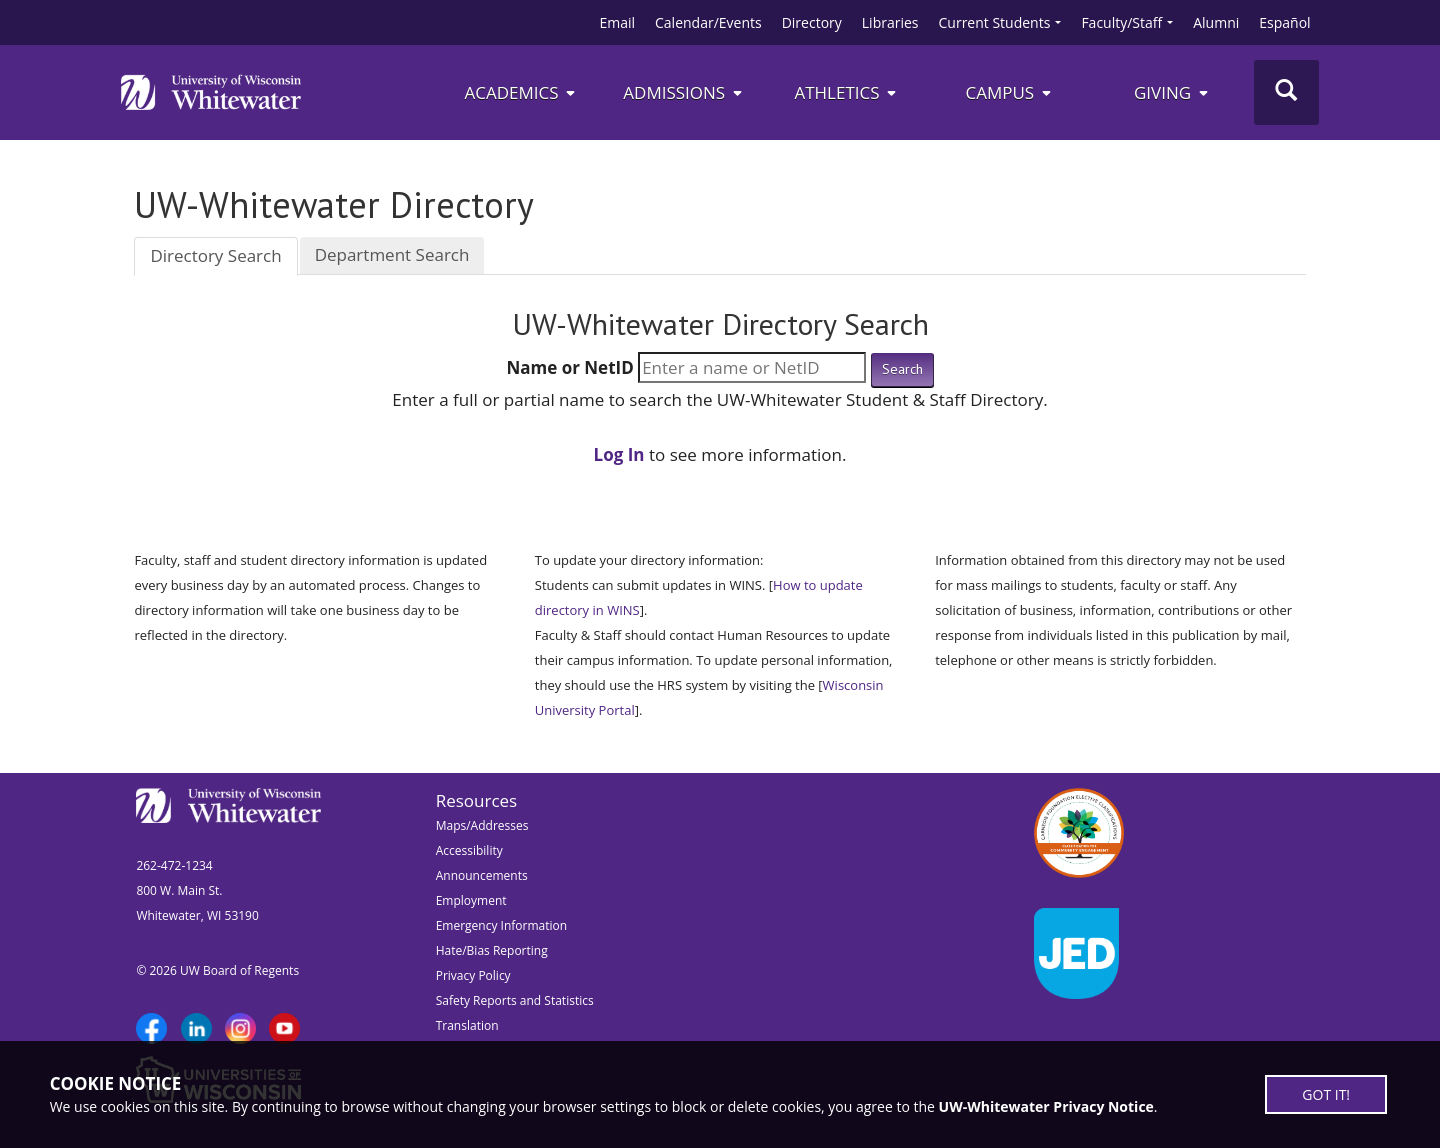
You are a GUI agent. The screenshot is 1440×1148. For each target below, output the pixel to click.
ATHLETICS (846, 92)
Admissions (683, 92)
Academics (520, 92)
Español (1284, 22)
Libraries (890, 22)
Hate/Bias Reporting (492, 950)
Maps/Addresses (482, 825)
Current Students (995, 22)
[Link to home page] (211, 92)
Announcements (482, 875)
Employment (471, 900)
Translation (467, 1025)
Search (902, 369)
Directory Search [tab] (215, 255)
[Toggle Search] (1286, 92)
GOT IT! (1326, 1094)
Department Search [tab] (392, 254)
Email (617, 22)
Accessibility (469, 850)
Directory (812, 22)
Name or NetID (569, 367)
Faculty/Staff (1121, 22)
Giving (1172, 92)
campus (1009, 92)
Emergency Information (501, 925)
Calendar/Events (708, 22)
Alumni (1216, 22)
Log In (619, 454)
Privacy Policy (473, 975)
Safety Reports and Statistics (515, 1000)
